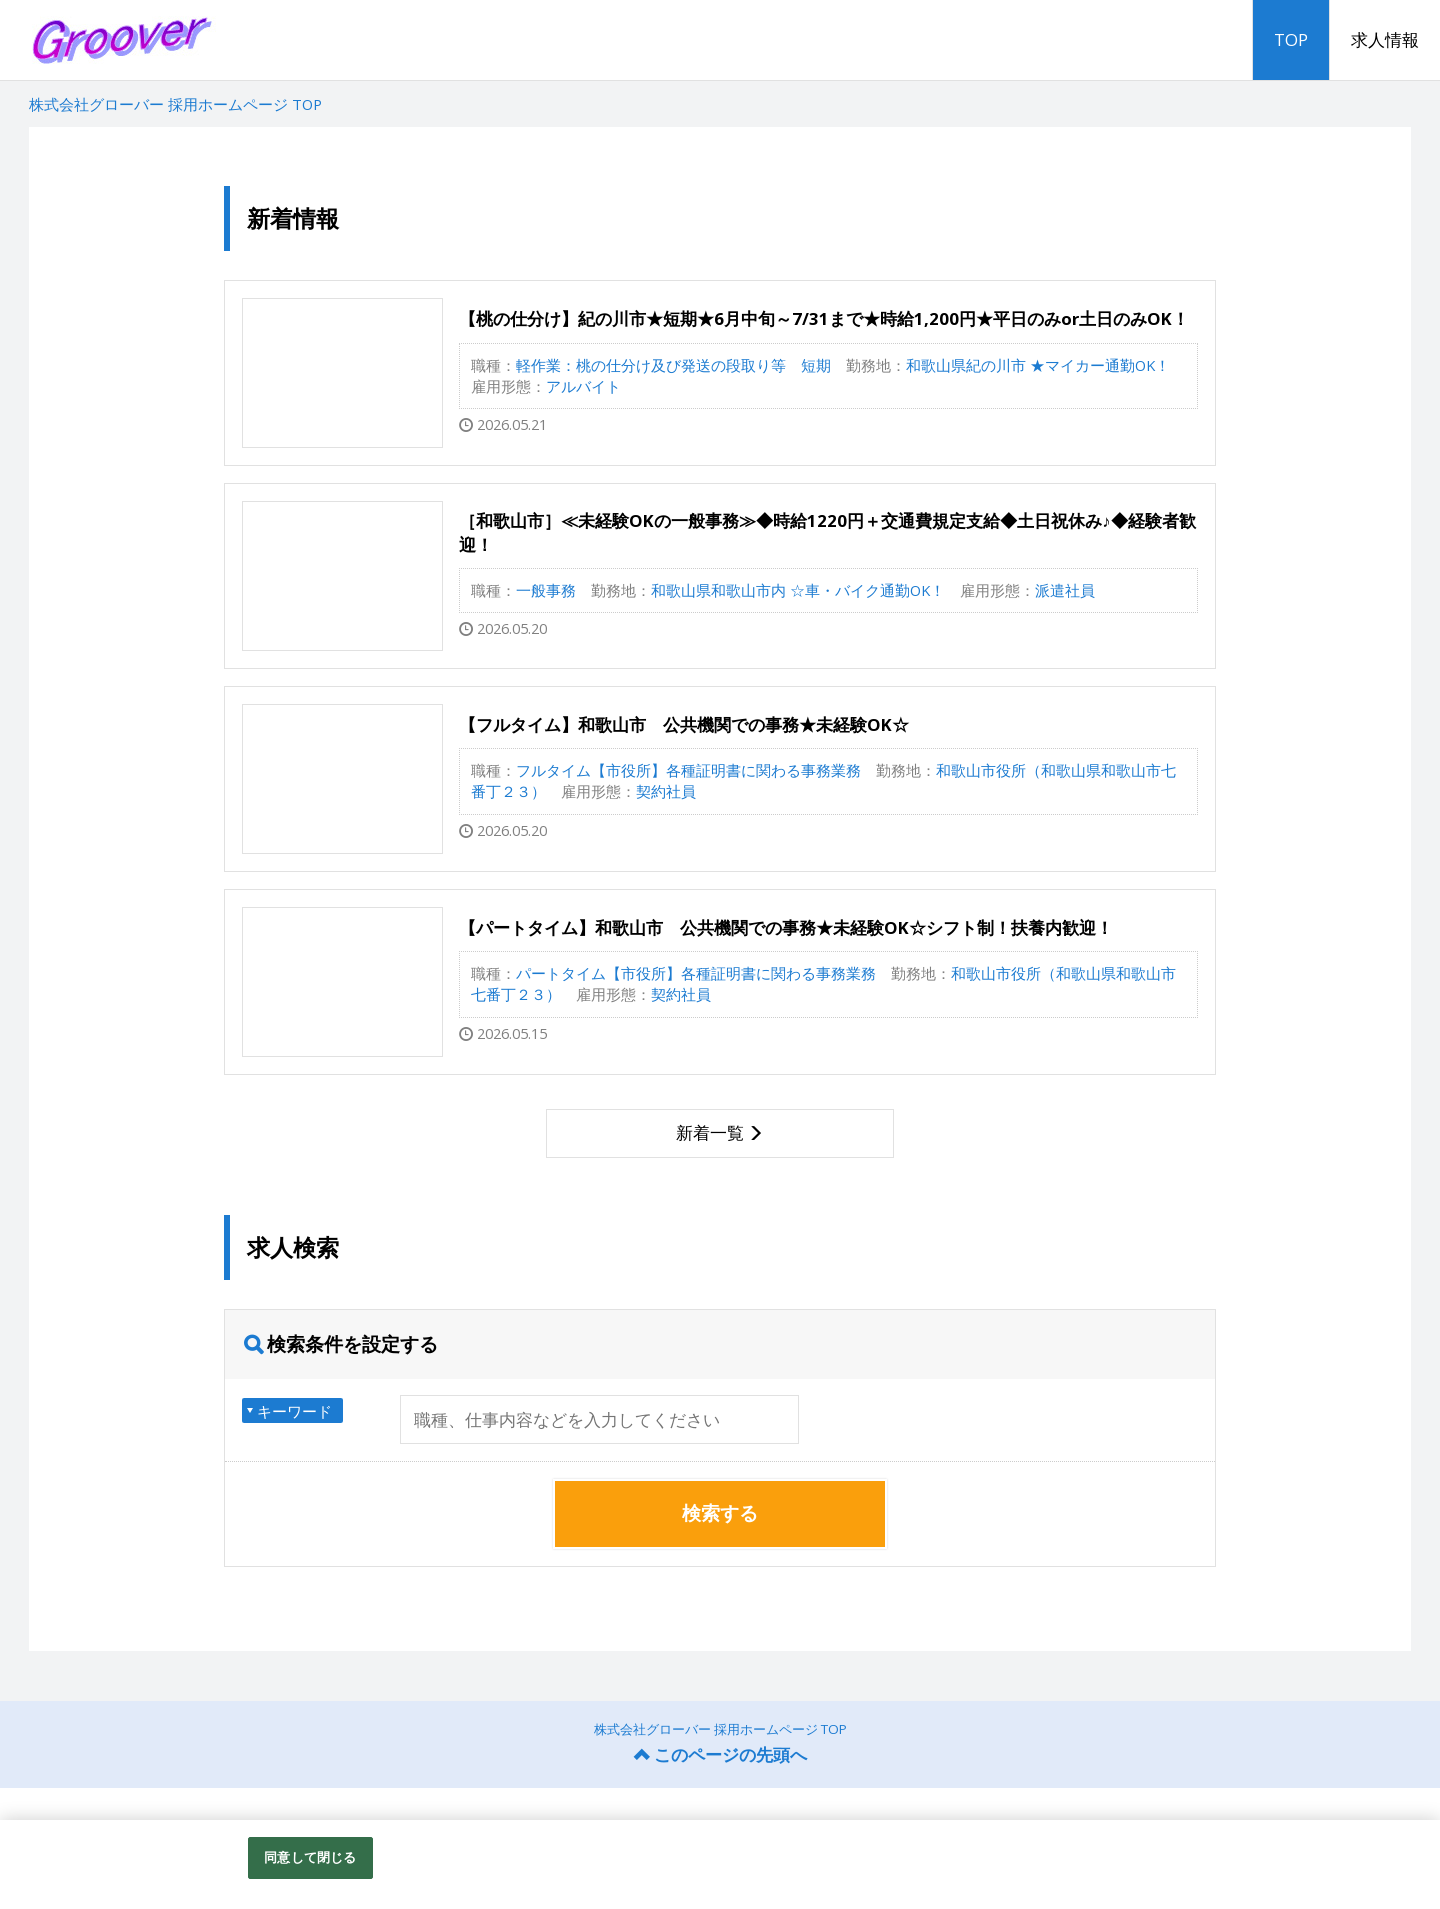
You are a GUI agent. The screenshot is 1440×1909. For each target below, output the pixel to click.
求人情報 (1385, 39)
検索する (720, 1513)
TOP (1291, 39)
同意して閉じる (310, 1857)
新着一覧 (710, 1132)
